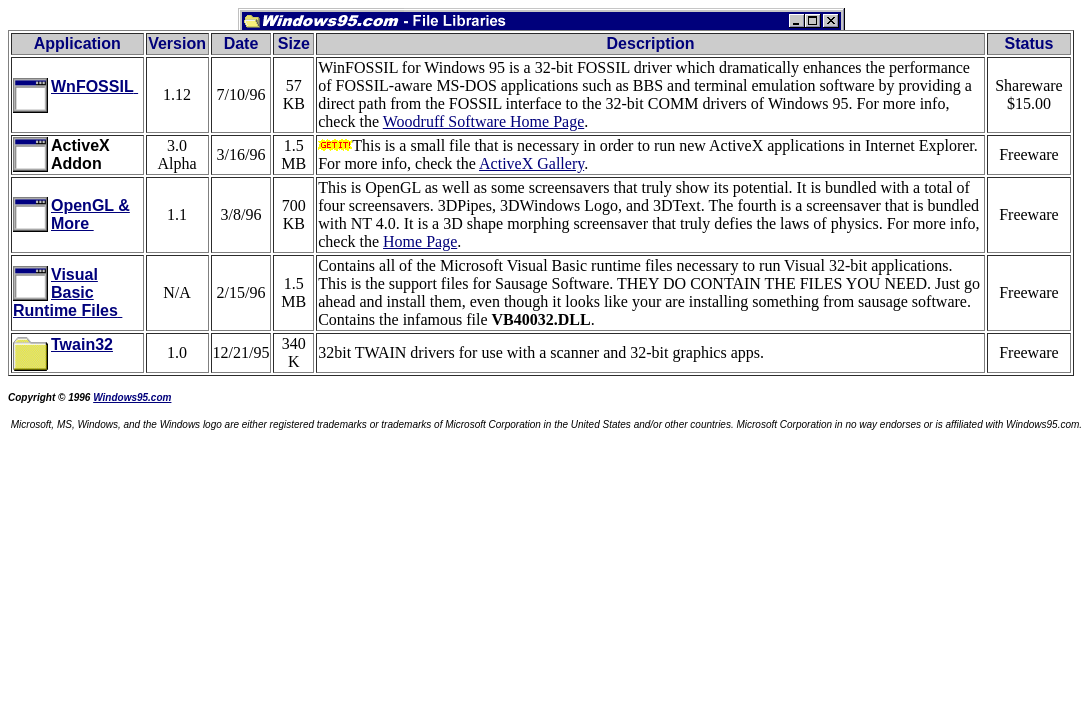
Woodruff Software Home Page (483, 121)
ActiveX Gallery (531, 163)
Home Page (420, 241)
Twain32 (82, 344)
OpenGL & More (90, 214)
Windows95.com (132, 397)
